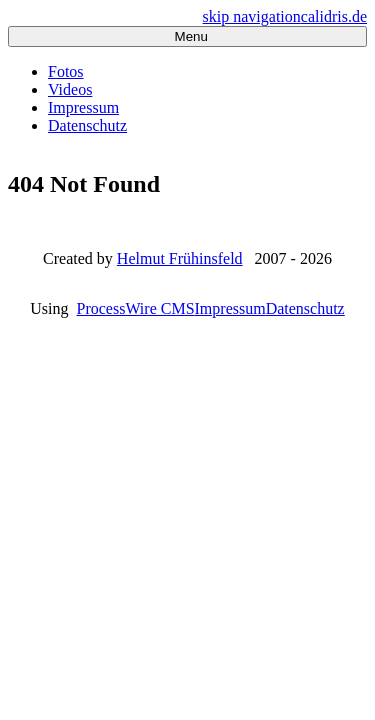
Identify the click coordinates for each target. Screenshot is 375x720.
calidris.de (334, 16)
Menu (187, 36)
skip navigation (252, 16)
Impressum (83, 107)
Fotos (66, 71)
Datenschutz (87, 125)
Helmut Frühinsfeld (180, 258)
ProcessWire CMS (136, 308)
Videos (70, 89)
